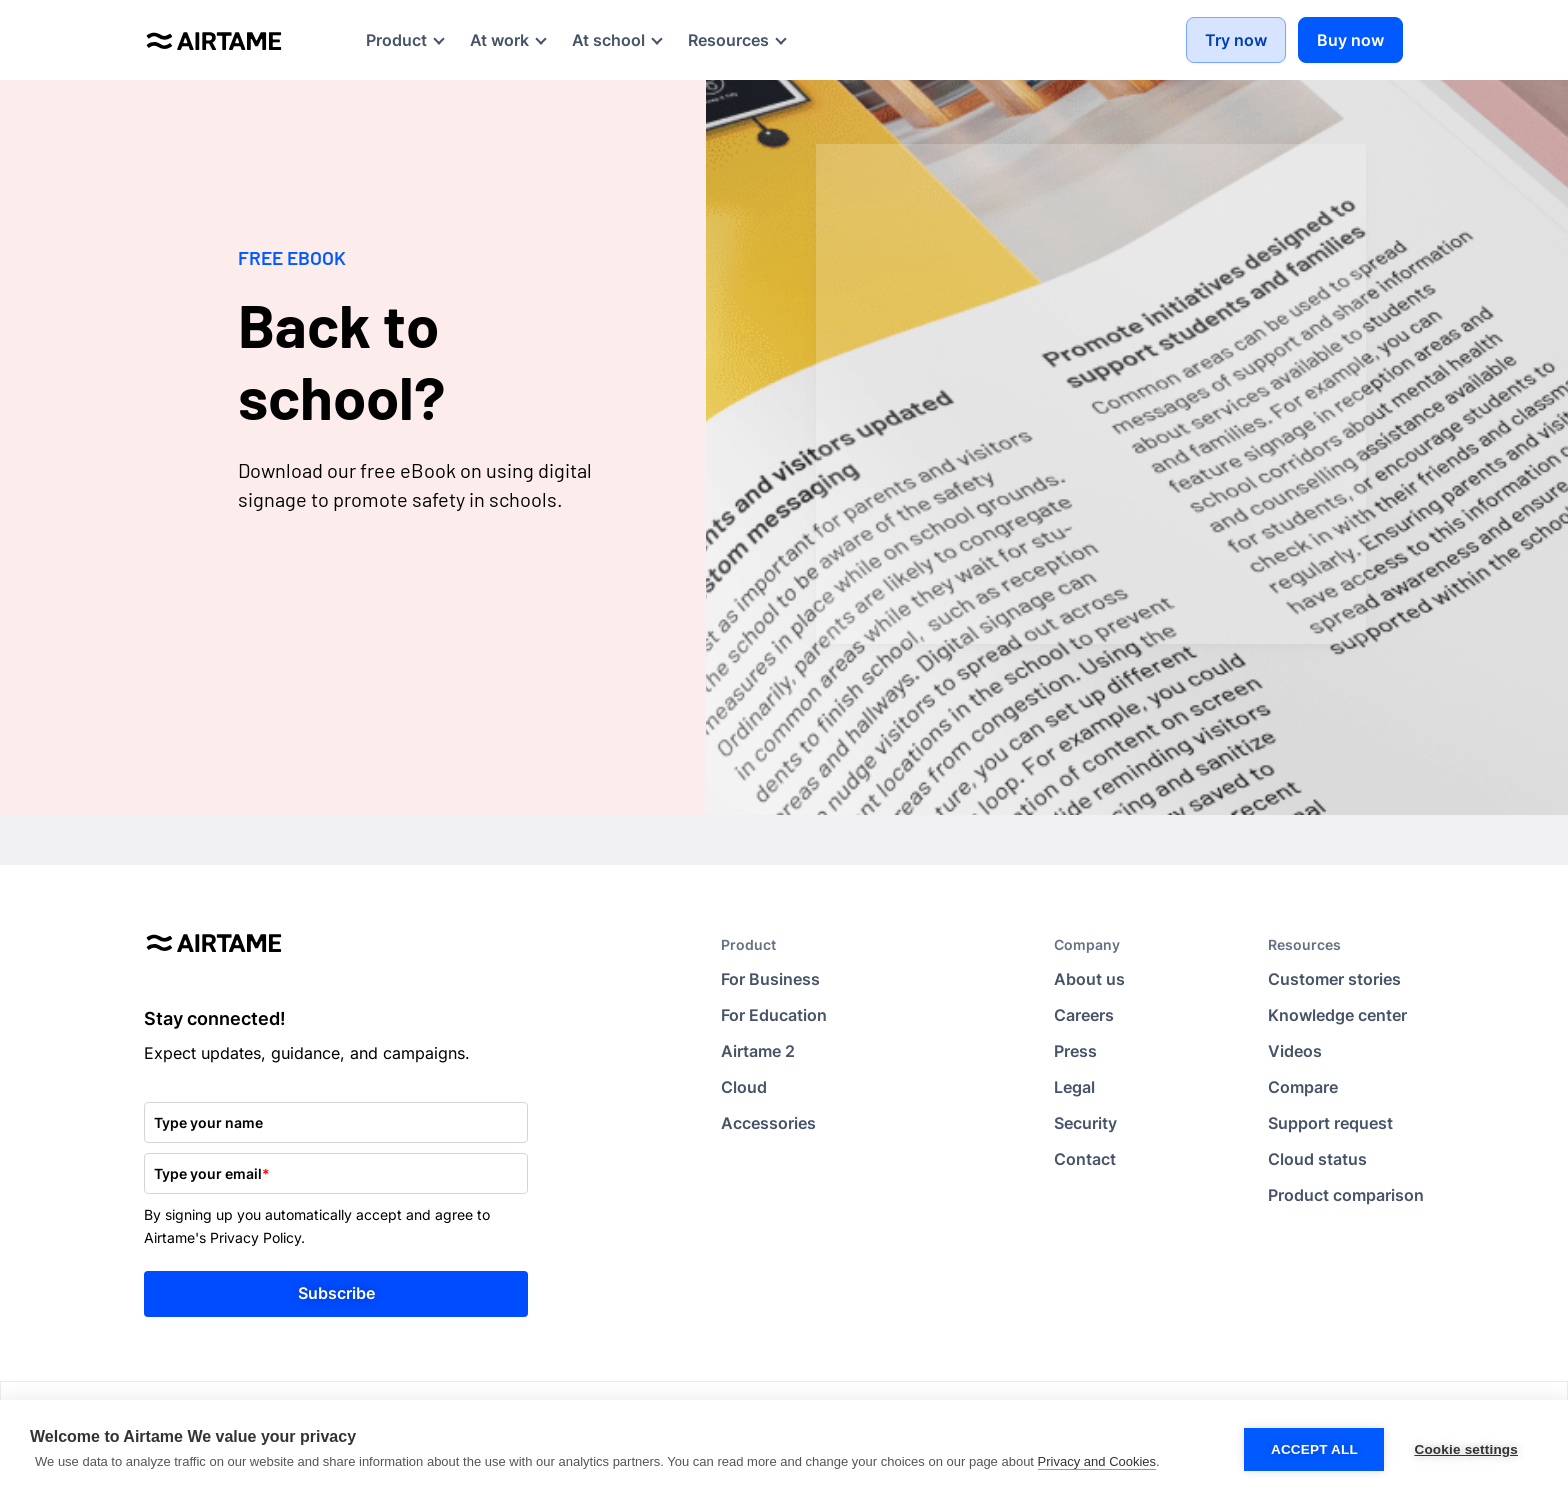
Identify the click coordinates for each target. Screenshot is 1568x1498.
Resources (1304, 944)
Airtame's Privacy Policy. (224, 1237)
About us (1089, 979)
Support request (1330, 1123)
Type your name (208, 1122)
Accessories (768, 1123)
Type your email (212, 1173)
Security (1085, 1123)
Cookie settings (1466, 1449)
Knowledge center (1337, 1015)
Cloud (744, 1087)
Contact (1085, 1159)
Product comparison (1346, 1195)
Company (1087, 944)
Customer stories (1334, 979)
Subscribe (336, 1293)
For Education (774, 1015)
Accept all (1314, 1449)
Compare (1303, 1087)
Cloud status (1317, 1159)
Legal (1074, 1087)
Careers (1084, 1015)
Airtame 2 (758, 1051)
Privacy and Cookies (1097, 1461)
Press (1075, 1051)
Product (748, 944)
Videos (1295, 1051)
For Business (770, 979)
